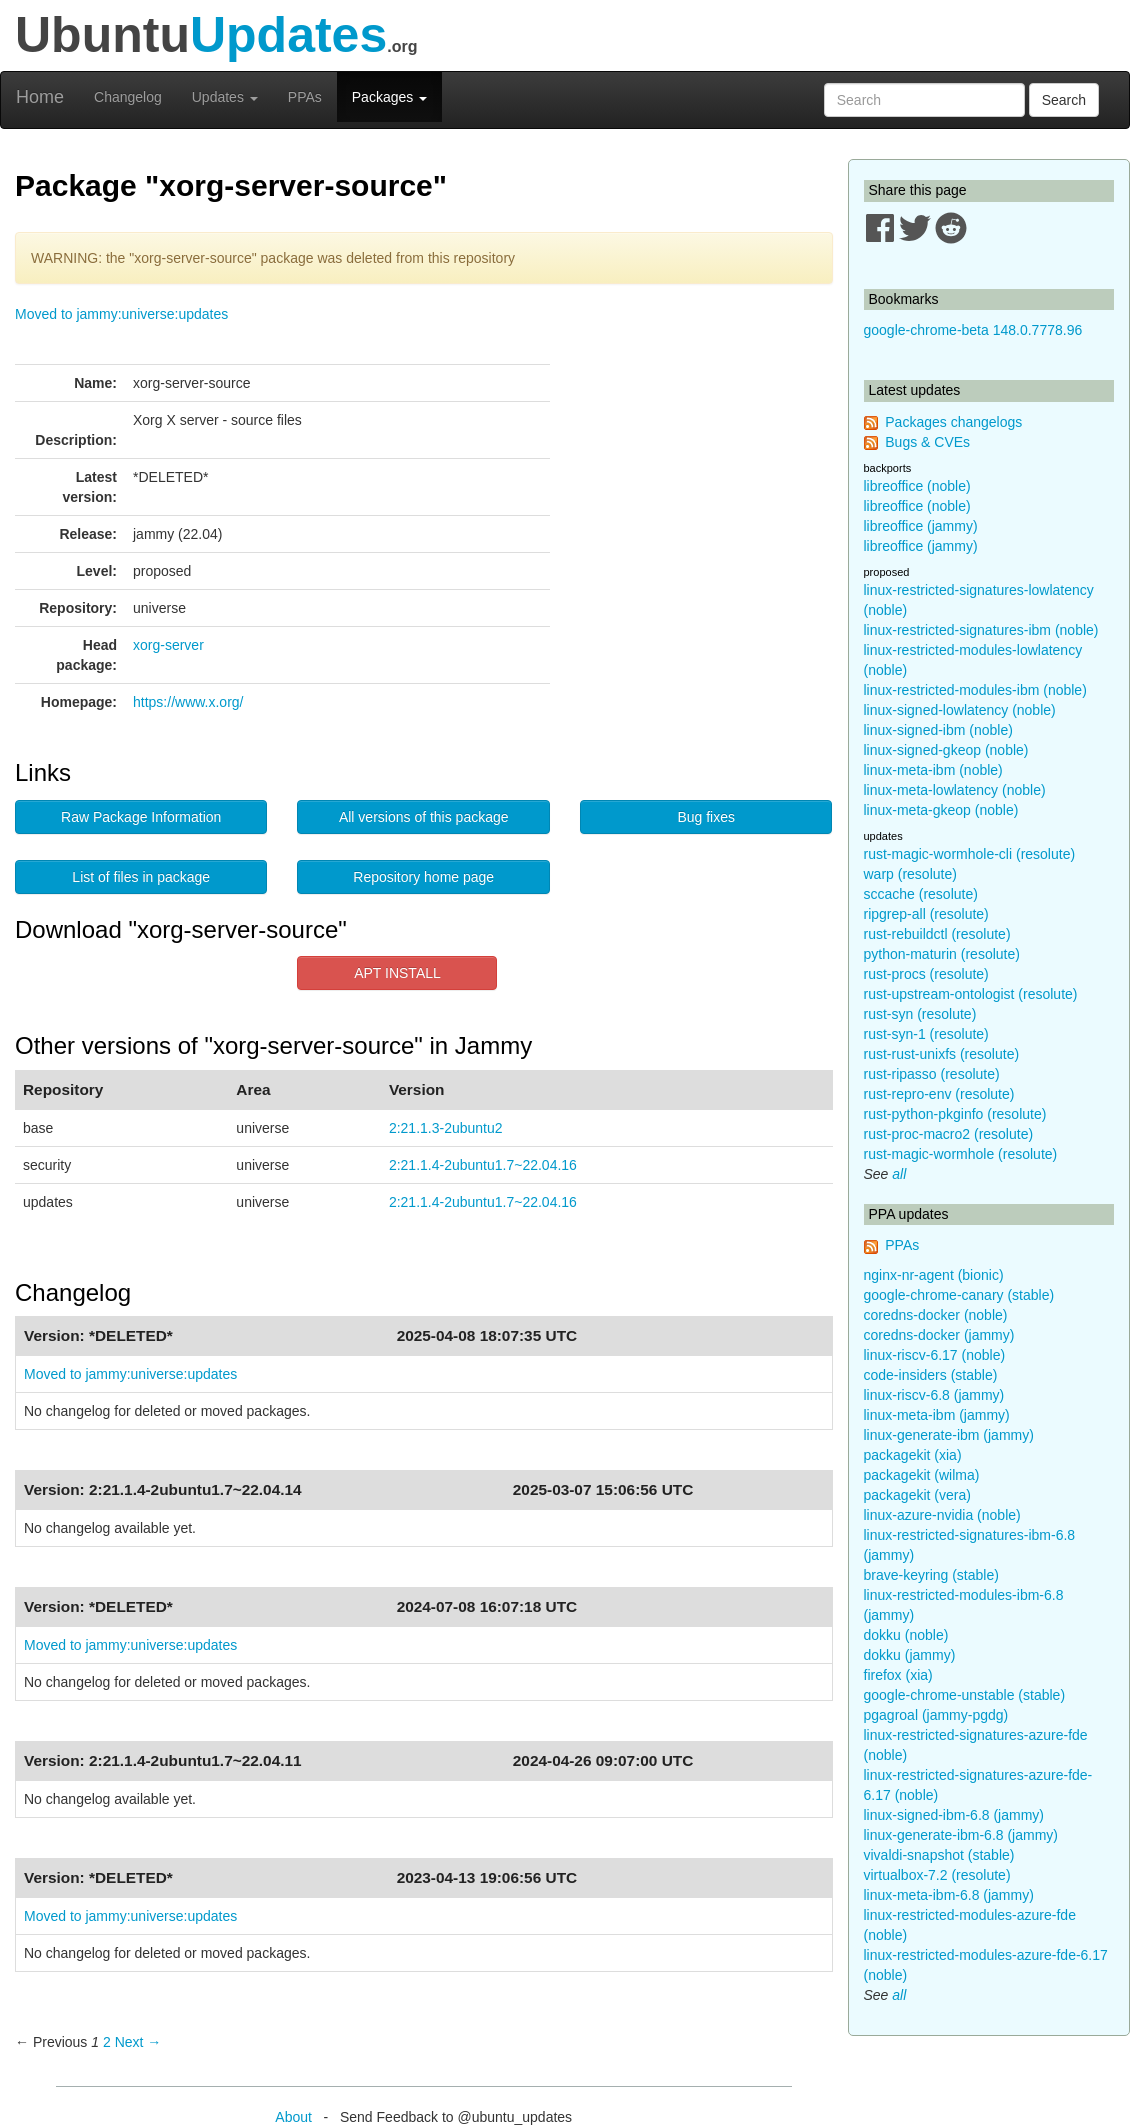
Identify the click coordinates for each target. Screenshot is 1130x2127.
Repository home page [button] (423, 877)
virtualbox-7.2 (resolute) (937, 1875)
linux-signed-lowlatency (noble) (960, 710)
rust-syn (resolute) (920, 1014)
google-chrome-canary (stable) (959, 1295)
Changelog (128, 97)
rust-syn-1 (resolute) (926, 1034)
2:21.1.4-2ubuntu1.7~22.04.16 (483, 1165)
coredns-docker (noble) (936, 1315)
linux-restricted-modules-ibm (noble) (975, 690)
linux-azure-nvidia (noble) (942, 1515)
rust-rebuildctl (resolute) (937, 934)
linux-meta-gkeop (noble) (941, 810)
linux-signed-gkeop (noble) (946, 750)
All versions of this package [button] (424, 817)
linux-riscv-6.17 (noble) (935, 1355)
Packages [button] (389, 97)
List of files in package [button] (141, 877)
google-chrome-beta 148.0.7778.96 (973, 330)
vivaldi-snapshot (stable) (939, 1855)
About (293, 2117)
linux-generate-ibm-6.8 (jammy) (961, 1835)
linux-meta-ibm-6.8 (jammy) (949, 1895)
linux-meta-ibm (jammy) (937, 1415)
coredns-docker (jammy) (939, 1335)
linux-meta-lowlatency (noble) (955, 790)
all (899, 1174)
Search (1064, 100)
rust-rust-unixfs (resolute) (942, 1054)
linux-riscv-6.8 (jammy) (934, 1395)
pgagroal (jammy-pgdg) (936, 1715)
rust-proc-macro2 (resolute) (949, 1134)
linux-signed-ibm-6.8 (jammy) (954, 1815)
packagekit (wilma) (922, 1475)
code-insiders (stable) (931, 1375)
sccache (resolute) (921, 894)
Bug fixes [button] (706, 817)
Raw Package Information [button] (141, 817)
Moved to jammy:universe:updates (121, 314)
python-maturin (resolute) (942, 954)
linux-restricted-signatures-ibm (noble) (981, 630)
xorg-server (168, 645)
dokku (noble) (906, 1635)
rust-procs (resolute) (926, 974)
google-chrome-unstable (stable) (965, 1695)
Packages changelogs (953, 422)
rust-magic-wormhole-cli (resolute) (970, 854)
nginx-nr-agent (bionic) (934, 1275)
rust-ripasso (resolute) (932, 1074)
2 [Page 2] (107, 2042)
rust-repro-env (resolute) (939, 1094)
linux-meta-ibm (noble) (933, 770)
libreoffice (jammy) (921, 526)
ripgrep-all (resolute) (926, 914)
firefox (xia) (898, 1675)
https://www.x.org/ (188, 702)
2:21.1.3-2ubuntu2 (446, 1128)
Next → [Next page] (138, 2042)
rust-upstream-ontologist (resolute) (971, 994)
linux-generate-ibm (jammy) (949, 1435)
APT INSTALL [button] (397, 973)
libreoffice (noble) (917, 486)
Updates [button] (225, 97)
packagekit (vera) (917, 1495)
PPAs (305, 97)
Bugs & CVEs (927, 442)
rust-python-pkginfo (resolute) (955, 1114)
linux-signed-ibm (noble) (938, 730)
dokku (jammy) (910, 1655)
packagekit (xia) (913, 1455)
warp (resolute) (910, 874)
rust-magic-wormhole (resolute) (961, 1154)
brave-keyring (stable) (931, 1575)
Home (40, 97)
